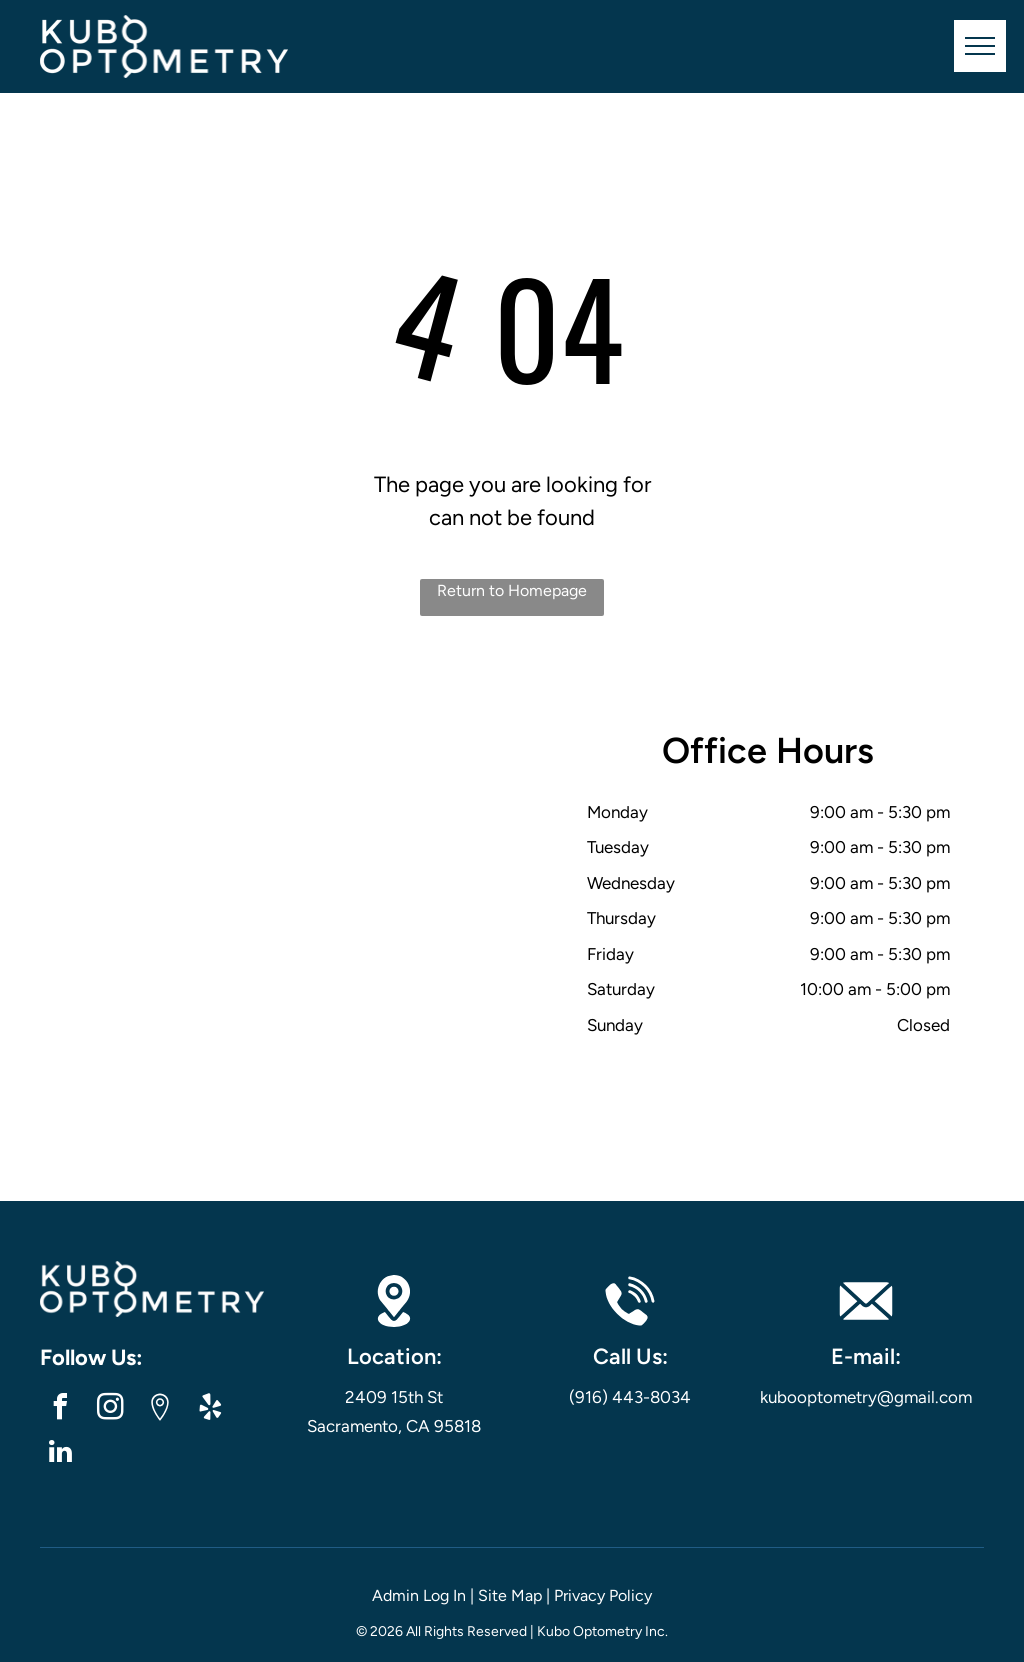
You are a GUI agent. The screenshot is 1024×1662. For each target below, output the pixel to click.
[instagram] (110, 1409)
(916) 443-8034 (630, 1397)
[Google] (160, 1409)
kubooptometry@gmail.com (866, 1397)
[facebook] (60, 1409)
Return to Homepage (512, 590)
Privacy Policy (603, 1595)
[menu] (980, 46)
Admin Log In (419, 1595)
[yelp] (210, 1409)
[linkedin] (60, 1454)
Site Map (510, 1595)
